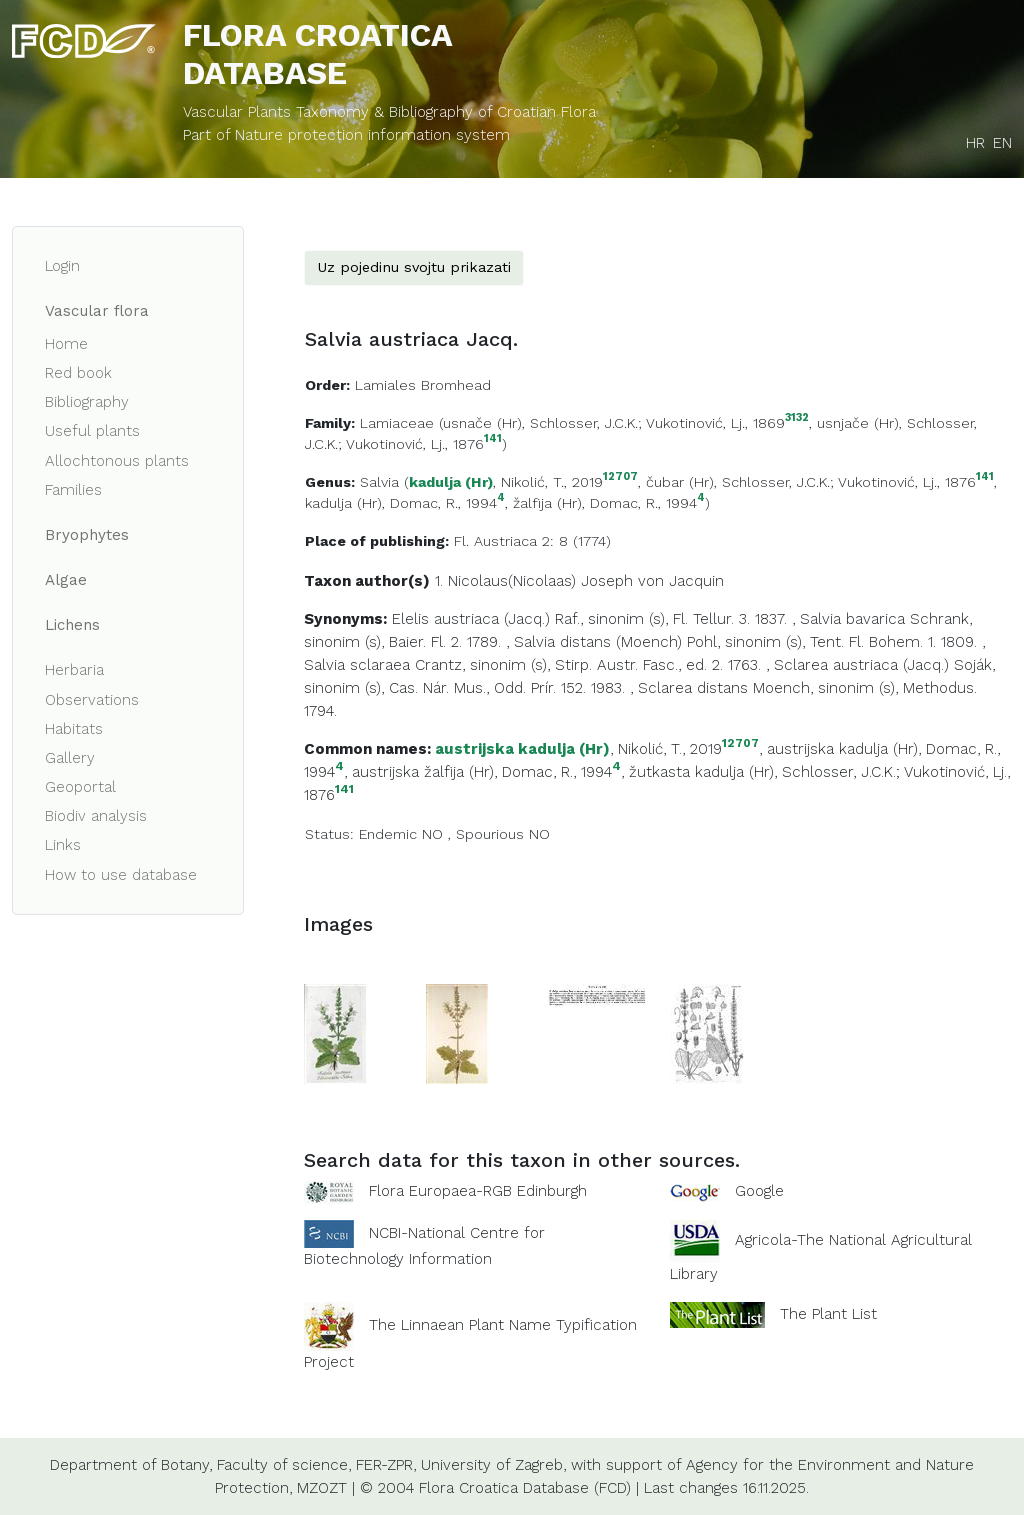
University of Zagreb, (493, 1465)
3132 (797, 418)
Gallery (70, 758)
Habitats (74, 729)
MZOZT (322, 1488)
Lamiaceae (397, 423)
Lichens (72, 625)
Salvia (379, 482)
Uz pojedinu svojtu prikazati (414, 267)
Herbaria (74, 670)
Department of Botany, (131, 1465)
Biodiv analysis (96, 816)
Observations (92, 700)
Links (63, 845)
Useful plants (92, 431)
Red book (78, 373)
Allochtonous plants (117, 461)
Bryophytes (87, 535)
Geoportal (80, 787)
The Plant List (828, 1314)
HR (975, 143)
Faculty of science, (284, 1465)
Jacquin (696, 581)
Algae (66, 580)
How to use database (121, 875)
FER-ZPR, (386, 1465)
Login (62, 266)
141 (493, 439)
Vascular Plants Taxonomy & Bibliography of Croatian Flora (389, 112)
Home (66, 344)
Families (73, 490)
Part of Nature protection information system (346, 135)
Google (759, 1191)
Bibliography (87, 402)
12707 (620, 477)
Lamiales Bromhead (423, 385)
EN (1002, 143)
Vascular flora (97, 311)
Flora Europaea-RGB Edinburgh (478, 1191)
